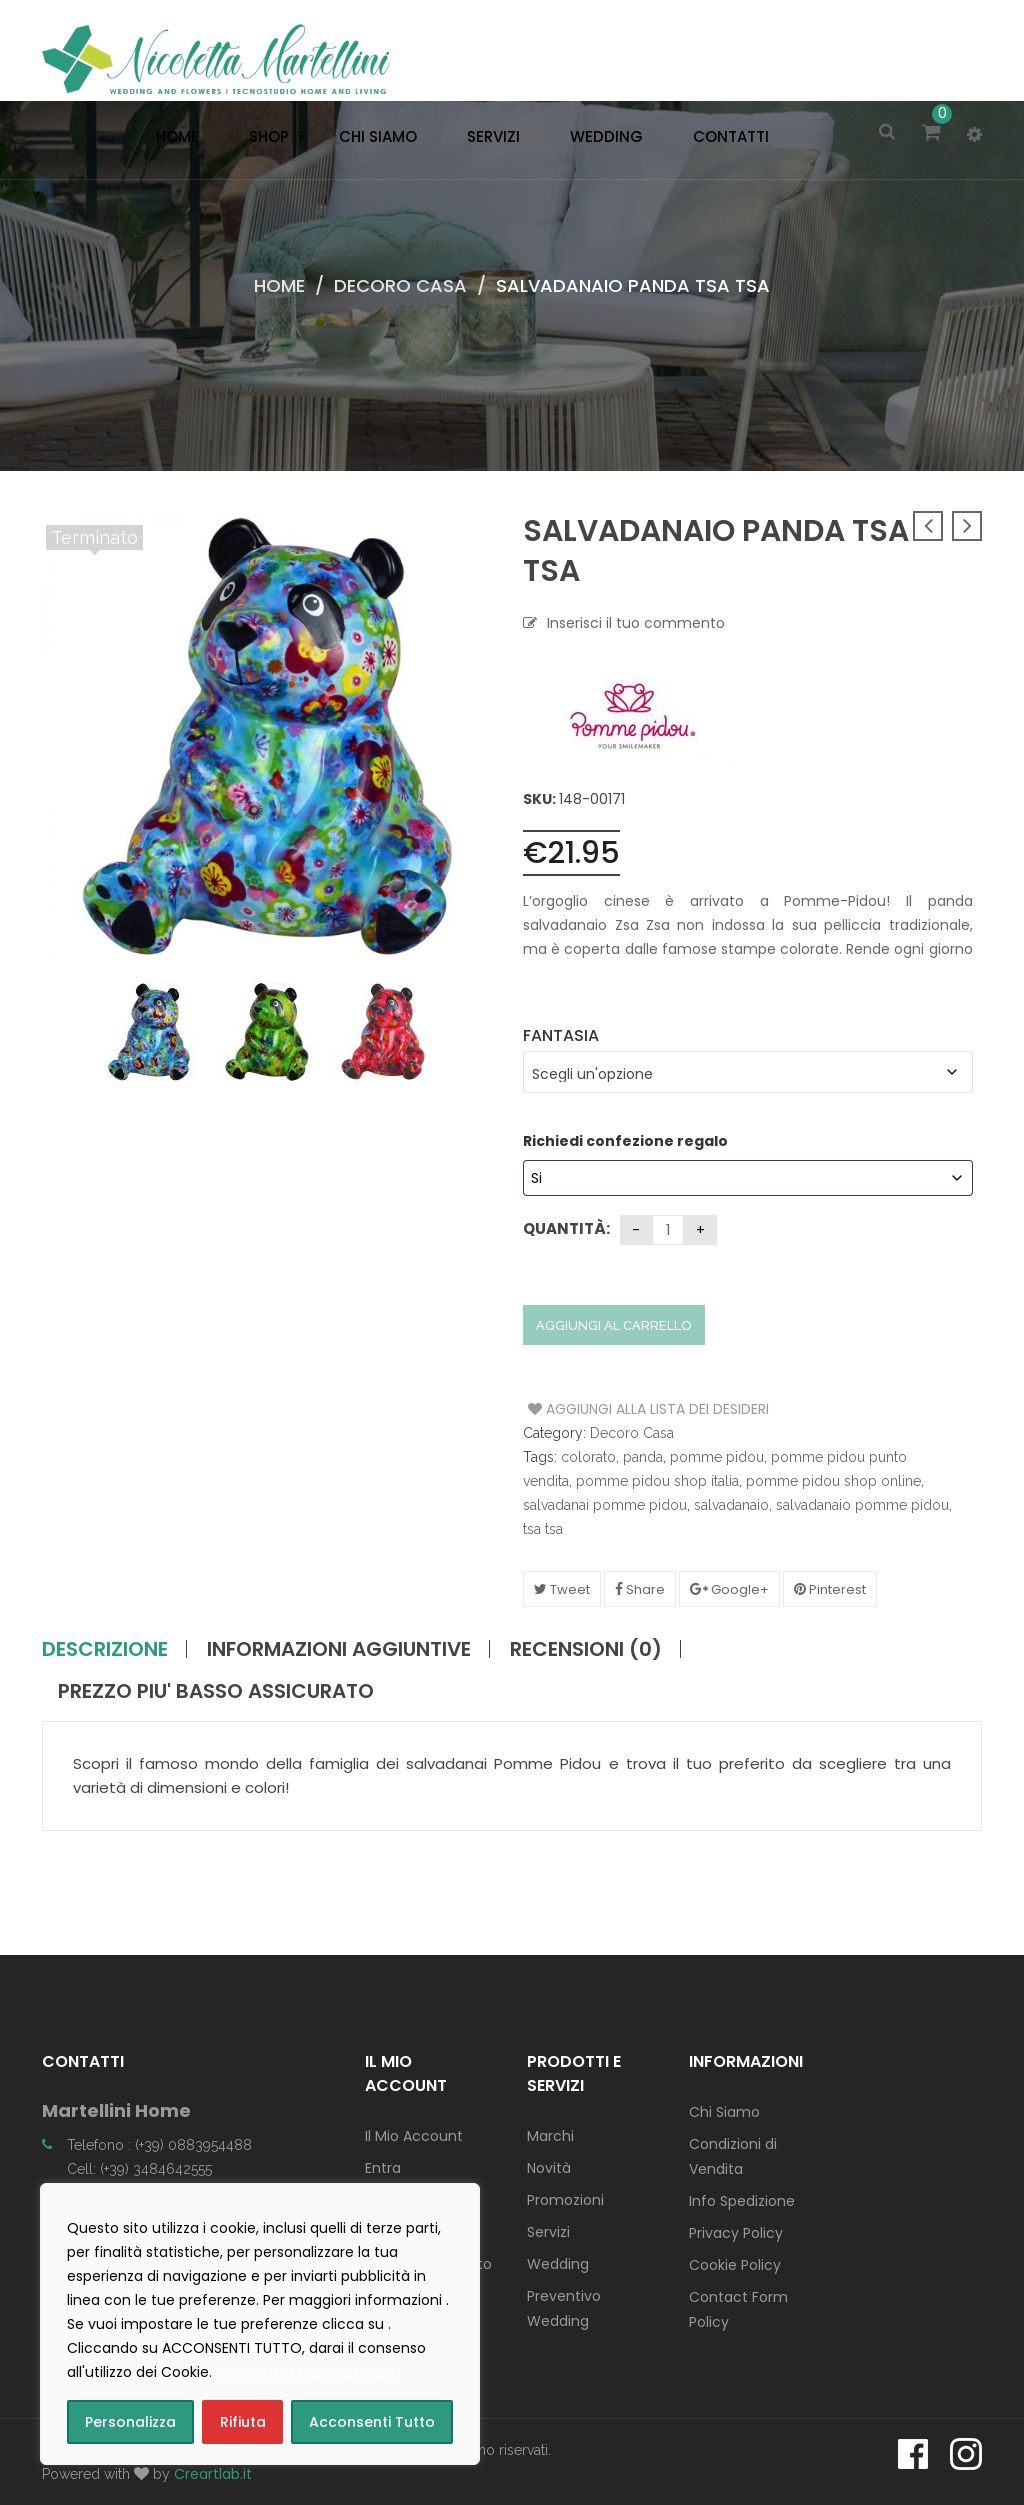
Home (279, 285)
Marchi (550, 2136)
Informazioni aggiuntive (339, 1649)
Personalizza (130, 2422)
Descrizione (105, 1649)
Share (640, 1589)
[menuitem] (172, 137)
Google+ (729, 1589)
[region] (260, 2324)
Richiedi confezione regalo (627, 1141)
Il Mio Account (414, 2136)
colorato (588, 1457)
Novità (549, 2168)
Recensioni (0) (586, 1649)
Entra (383, 2168)
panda (643, 1457)
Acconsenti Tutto (372, 2422)
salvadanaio (731, 1505)
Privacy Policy (736, 2233)
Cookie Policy (735, 2265)
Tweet (562, 1589)
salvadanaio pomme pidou (862, 1505)
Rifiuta (243, 2422)
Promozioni (565, 2200)
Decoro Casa (400, 285)
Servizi (548, 2232)
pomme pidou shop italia (657, 1481)
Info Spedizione (742, 2201)
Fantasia (561, 1035)
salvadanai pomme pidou (605, 1505)
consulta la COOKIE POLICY (310, 2372)
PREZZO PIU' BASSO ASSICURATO (216, 1691)
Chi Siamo (724, 2112)
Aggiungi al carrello (614, 1325)
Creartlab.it (213, 2474)
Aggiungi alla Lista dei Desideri (603, 1409)
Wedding (558, 2264)
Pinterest (830, 1589)
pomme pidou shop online (833, 1481)
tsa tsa (543, 1529)
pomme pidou (717, 1457)
